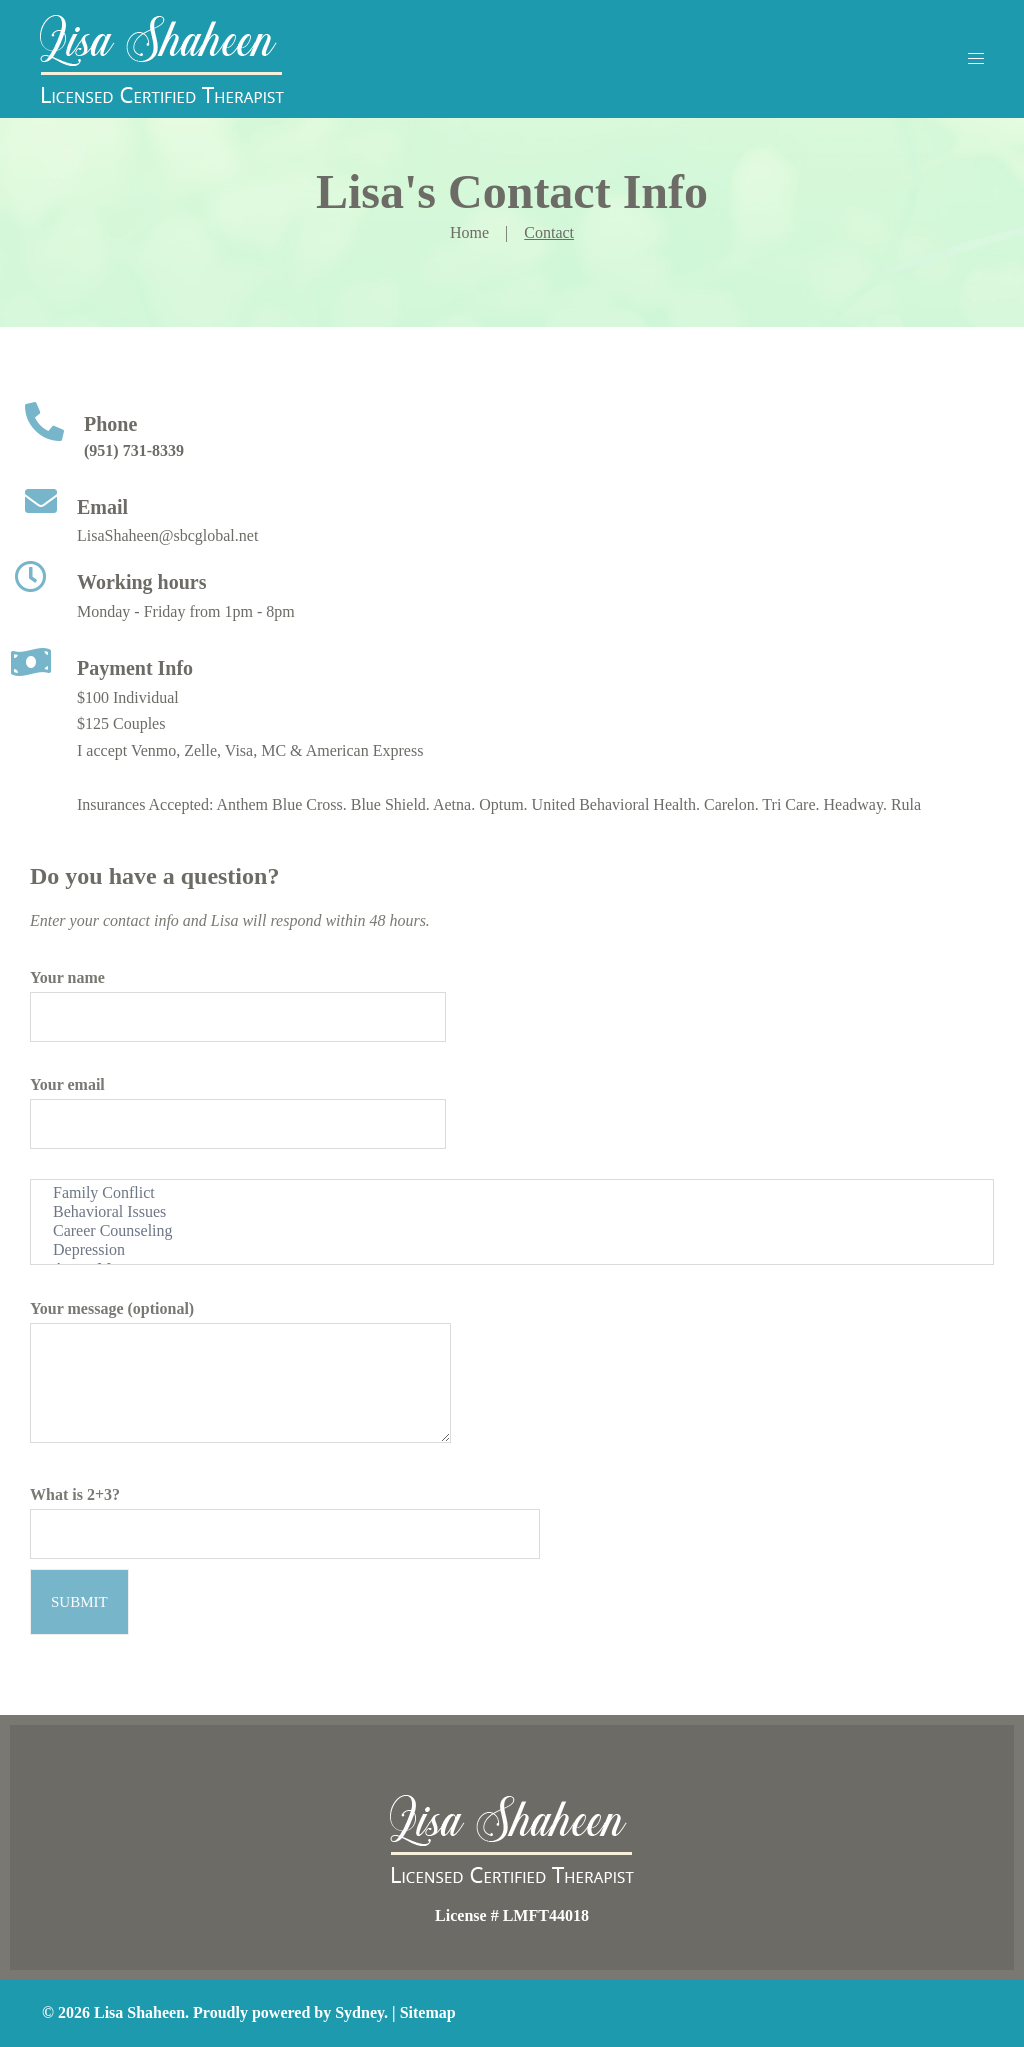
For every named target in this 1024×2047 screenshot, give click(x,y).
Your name (238, 997)
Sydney (359, 2012)
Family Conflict (512, 1193)
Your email (238, 1104)
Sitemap (428, 2012)
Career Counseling (512, 1231)
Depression (512, 1250)
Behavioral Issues (512, 1212)
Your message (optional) (240, 1375)
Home (469, 232)
